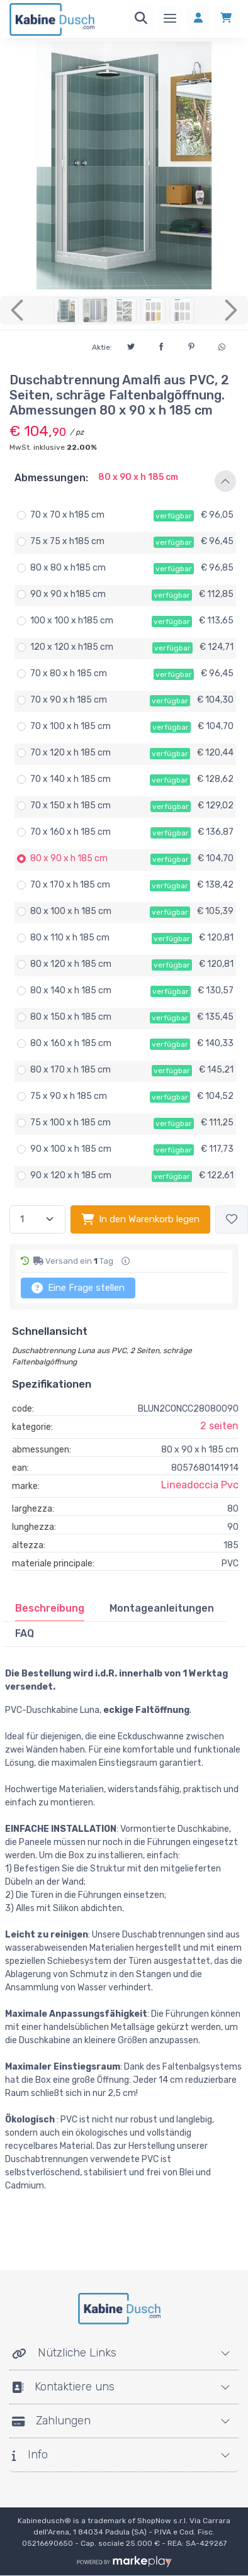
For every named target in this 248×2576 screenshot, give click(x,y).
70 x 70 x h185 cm (67, 515)
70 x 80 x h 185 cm (68, 673)
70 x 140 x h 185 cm (70, 779)
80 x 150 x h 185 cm (70, 1017)
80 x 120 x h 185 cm (70, 964)
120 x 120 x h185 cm (71, 647)
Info (30, 2455)
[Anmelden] (198, 18)
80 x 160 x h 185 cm (70, 1043)
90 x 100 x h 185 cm (70, 1149)
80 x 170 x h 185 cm (70, 1069)
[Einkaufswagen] (226, 18)
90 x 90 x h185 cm (68, 594)
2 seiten (219, 1426)
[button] (124, 481)
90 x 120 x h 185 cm (70, 1175)
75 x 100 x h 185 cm (70, 1122)
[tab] (50, 1608)
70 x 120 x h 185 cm (70, 752)
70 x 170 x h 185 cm (70, 884)
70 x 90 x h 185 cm (68, 699)
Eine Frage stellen (78, 1287)
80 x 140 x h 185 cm (70, 990)
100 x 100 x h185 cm (71, 620)
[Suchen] (141, 19)
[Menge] (37, 1219)
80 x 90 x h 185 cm (69, 858)
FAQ (24, 1633)
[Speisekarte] (170, 19)
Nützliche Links (64, 2353)
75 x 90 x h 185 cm (68, 1096)
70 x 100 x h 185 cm (70, 726)
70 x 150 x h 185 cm (70, 805)
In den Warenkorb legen (140, 1219)
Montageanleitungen (162, 1608)
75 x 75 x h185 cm (67, 541)
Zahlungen (51, 2421)
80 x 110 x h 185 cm (70, 937)
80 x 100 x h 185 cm (70, 911)
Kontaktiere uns (63, 2387)
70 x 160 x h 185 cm (70, 832)
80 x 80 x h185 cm (68, 567)
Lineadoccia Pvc (200, 1485)
